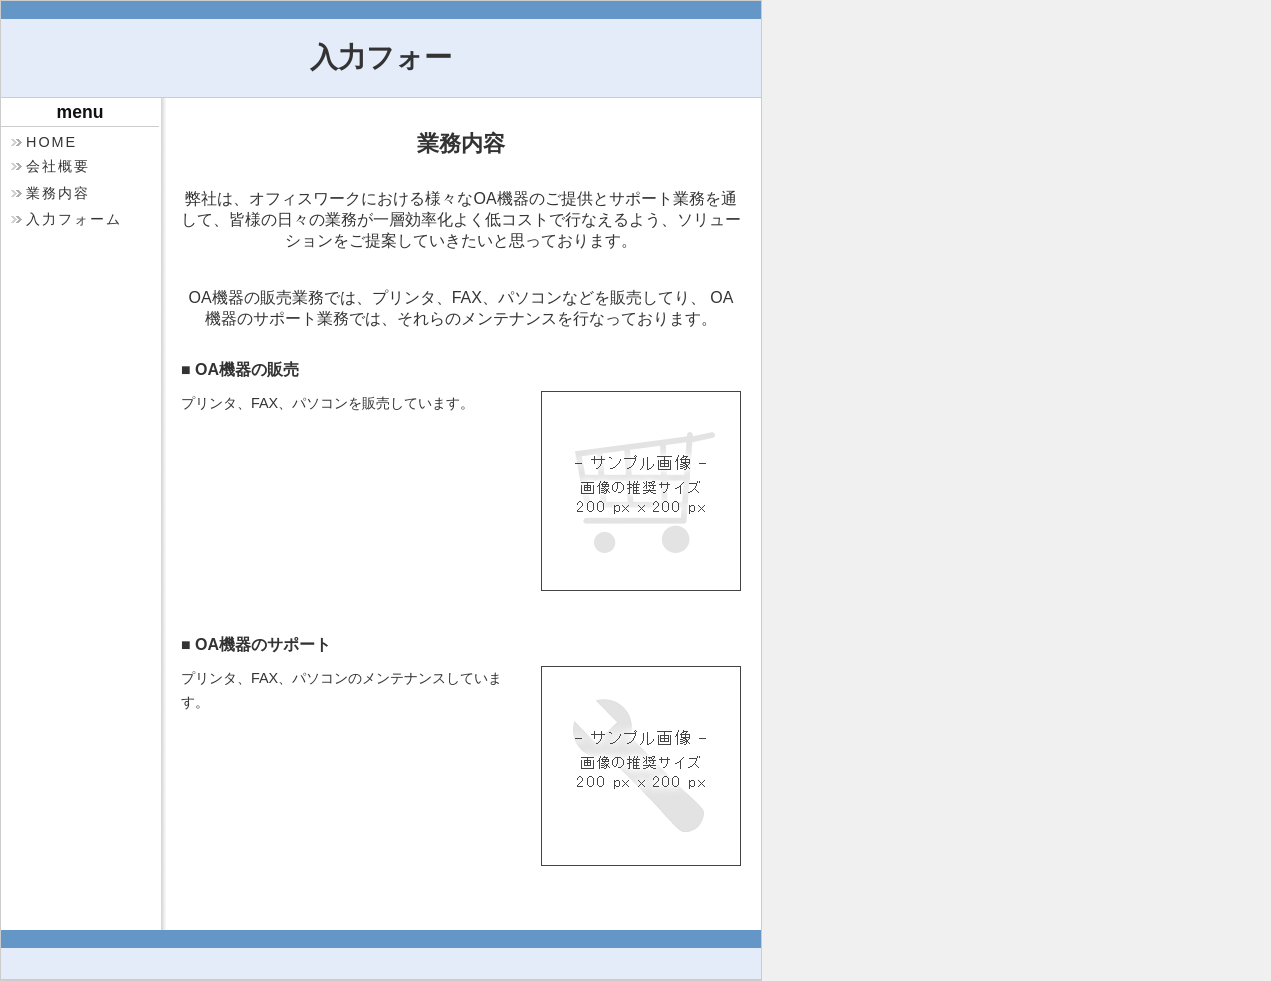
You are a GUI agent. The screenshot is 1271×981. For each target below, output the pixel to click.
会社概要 (58, 166)
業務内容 (58, 193)
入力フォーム (74, 219)
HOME (51, 142)
